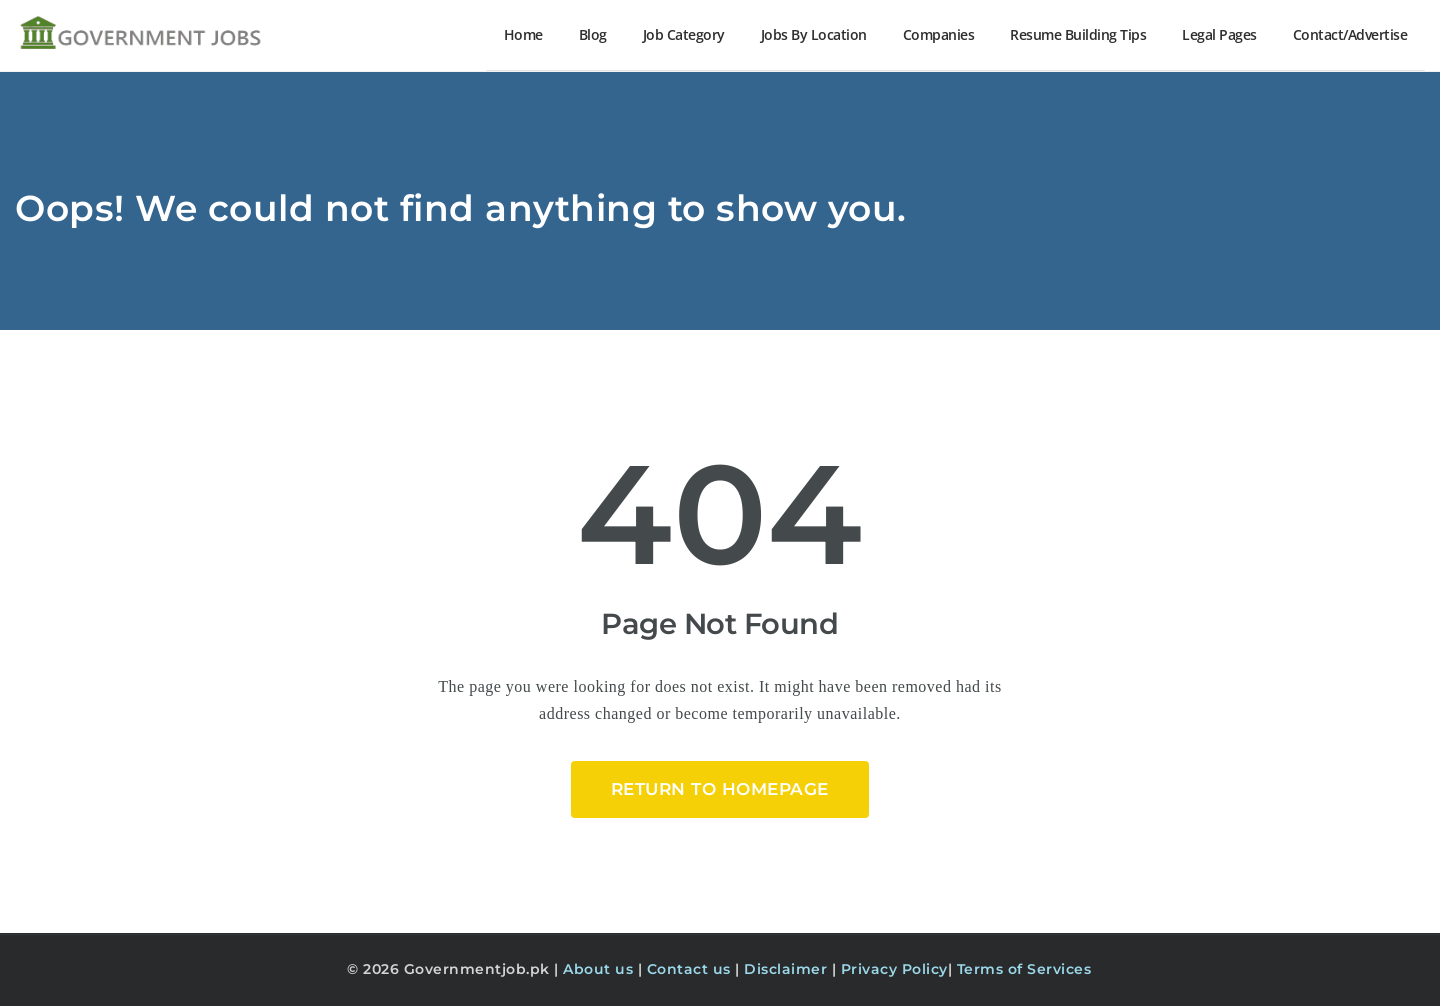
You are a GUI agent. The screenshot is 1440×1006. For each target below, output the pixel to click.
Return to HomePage (720, 789)
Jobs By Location (814, 34)
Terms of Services (1024, 969)
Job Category (684, 34)
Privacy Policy (894, 969)
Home (523, 34)
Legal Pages (1219, 34)
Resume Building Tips (1078, 34)
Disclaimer (788, 969)
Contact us (691, 969)
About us (600, 969)
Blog (593, 34)
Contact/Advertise (1350, 34)
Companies (939, 34)
